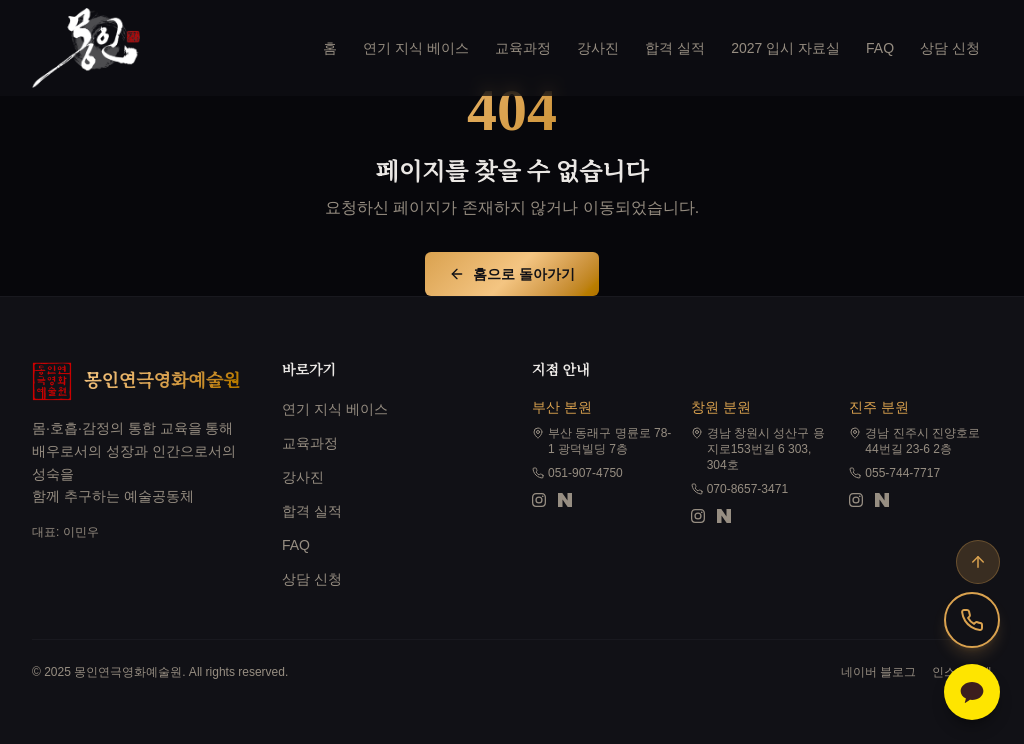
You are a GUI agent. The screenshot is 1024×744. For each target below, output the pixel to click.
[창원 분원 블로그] (724, 516)
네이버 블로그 (878, 672)
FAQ (880, 48)
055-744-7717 (894, 473)
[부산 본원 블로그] (565, 500)
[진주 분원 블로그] (882, 500)
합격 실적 (675, 48)
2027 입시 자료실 (785, 48)
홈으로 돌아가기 (512, 274)
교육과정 (523, 48)
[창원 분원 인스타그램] (698, 516)
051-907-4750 (577, 473)
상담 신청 (950, 48)
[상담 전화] (972, 620)
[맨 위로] (978, 562)
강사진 (598, 48)
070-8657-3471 (739, 489)
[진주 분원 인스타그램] (856, 500)
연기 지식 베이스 (416, 48)
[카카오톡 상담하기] (972, 692)
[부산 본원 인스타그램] (539, 500)
